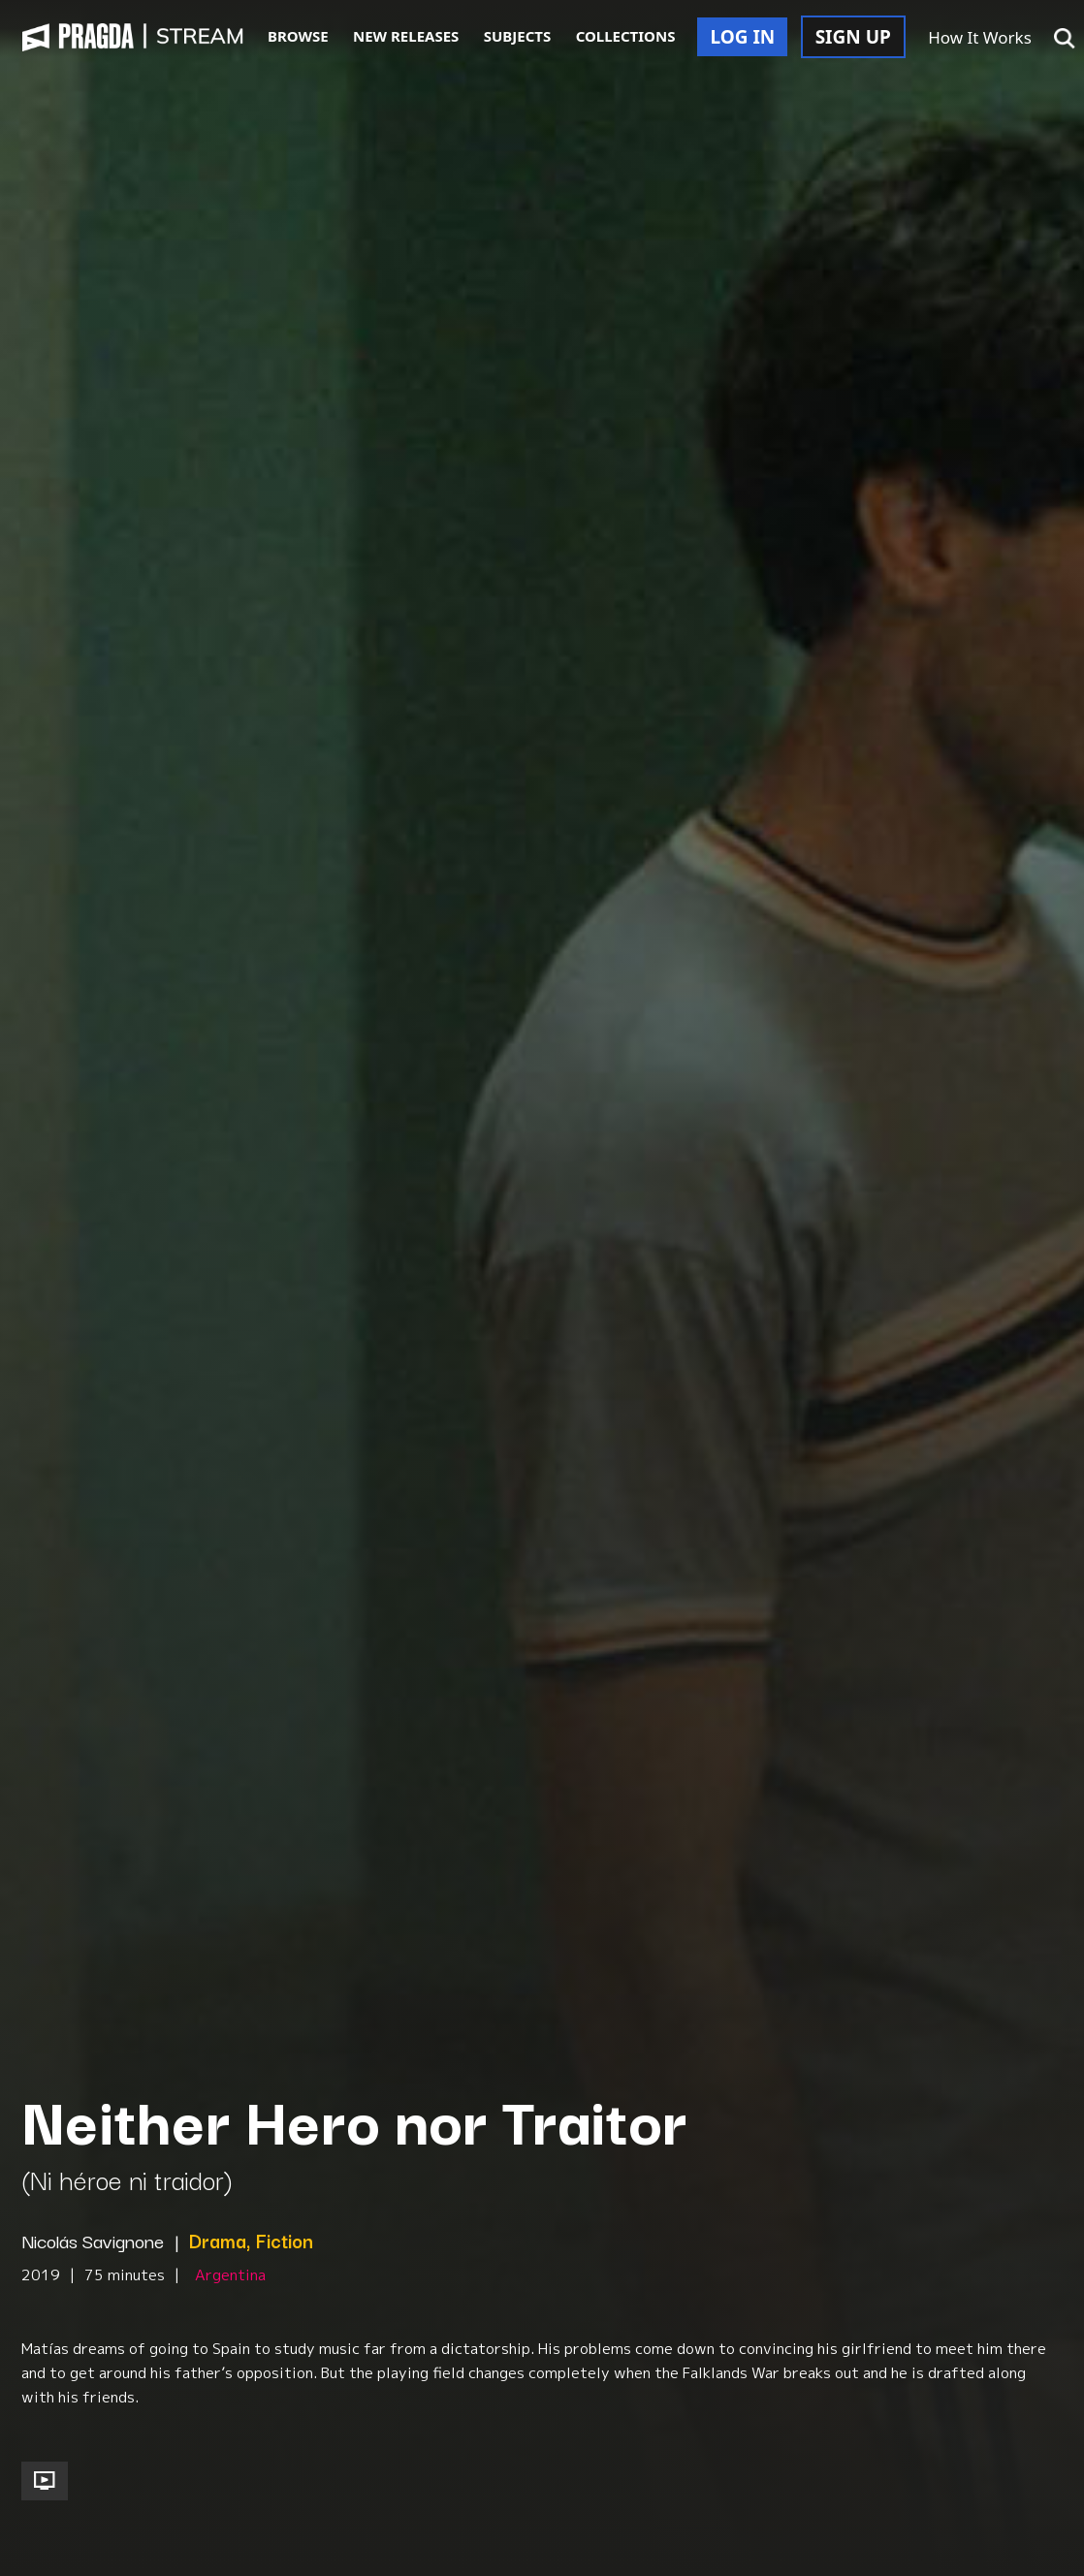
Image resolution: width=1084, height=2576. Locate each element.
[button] (1064, 38)
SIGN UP (853, 36)
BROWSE (298, 36)
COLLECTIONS (626, 36)
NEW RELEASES (406, 36)
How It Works (980, 37)
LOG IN (742, 36)
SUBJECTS (518, 36)
